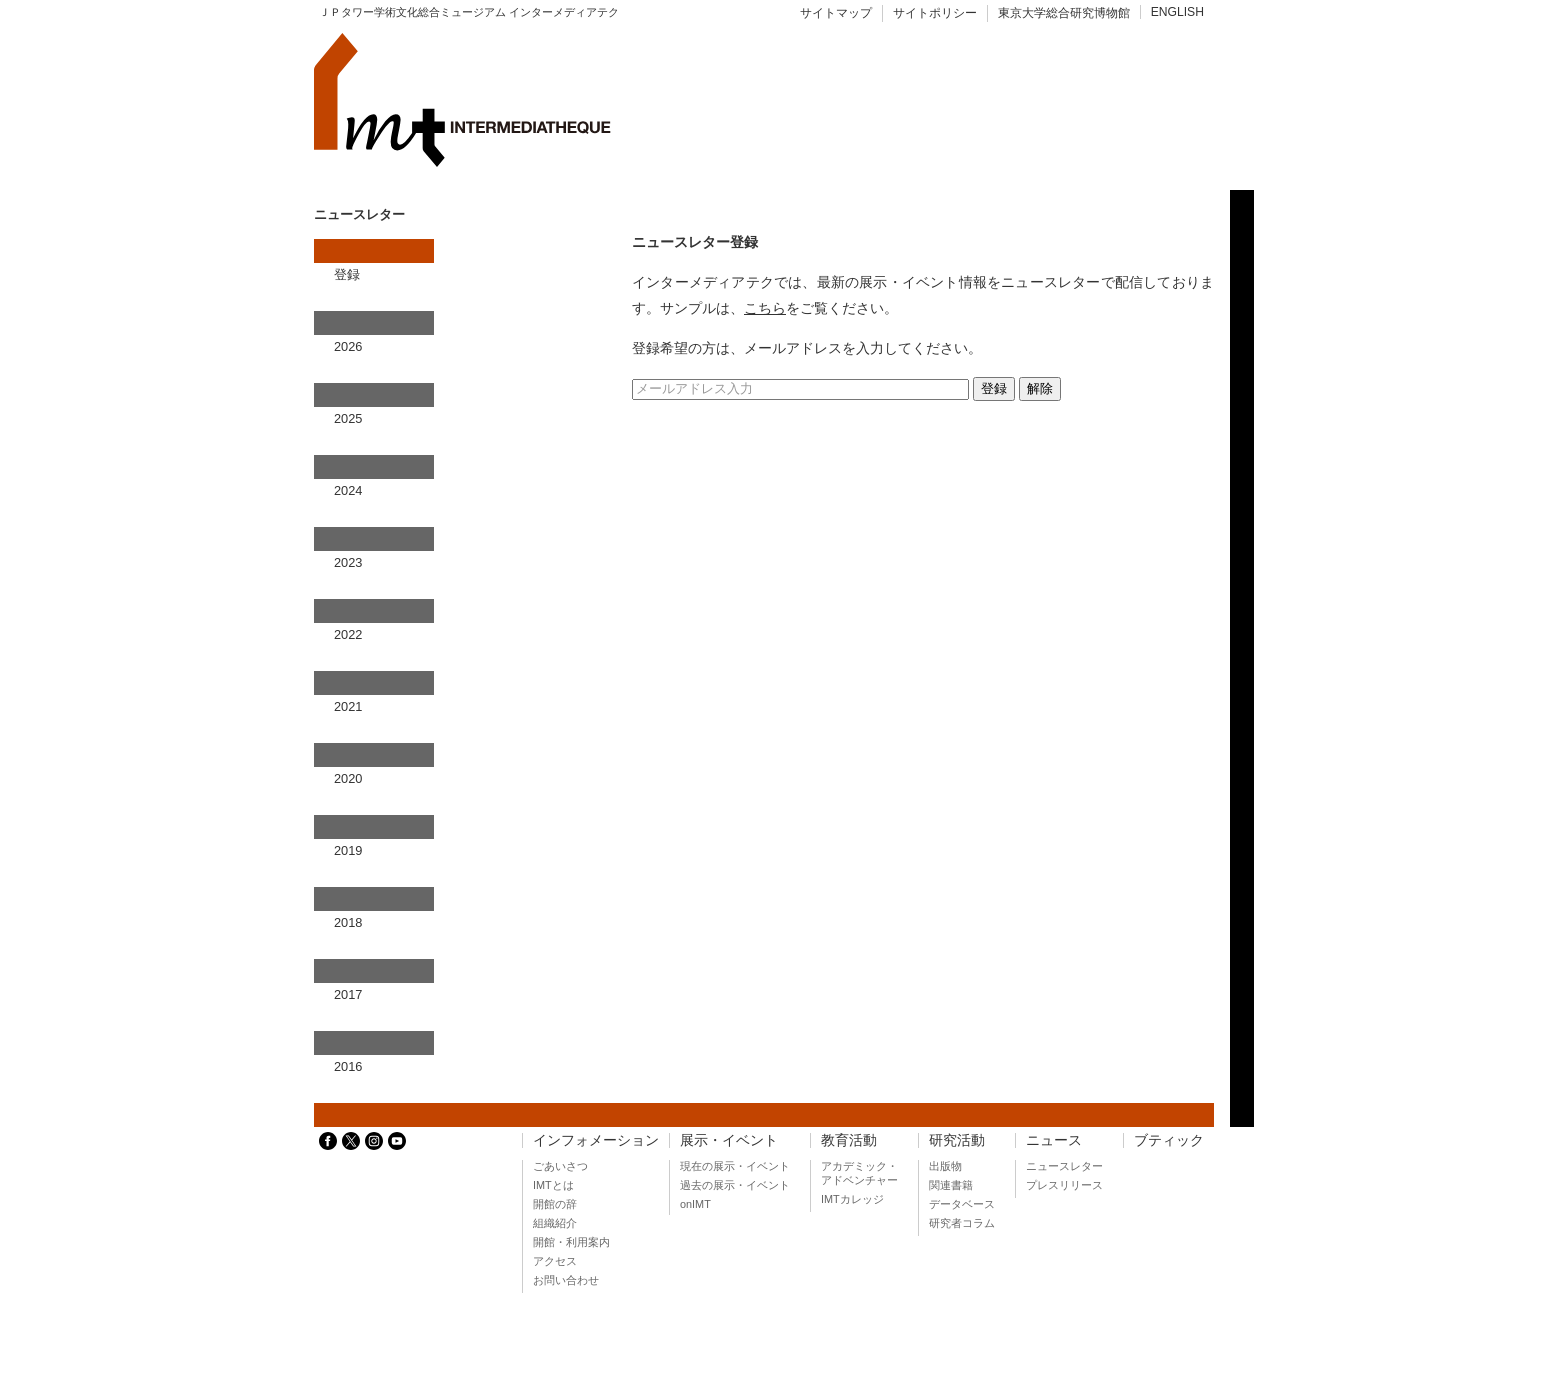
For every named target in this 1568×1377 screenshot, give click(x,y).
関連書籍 (951, 1185)
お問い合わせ (566, 1280)
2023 (348, 562)
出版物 (945, 1166)
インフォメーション (596, 1140)
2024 (348, 490)
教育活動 (849, 1140)
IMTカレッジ (852, 1199)
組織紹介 (555, 1223)
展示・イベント (729, 1140)
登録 (347, 274)
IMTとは (553, 1185)
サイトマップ (836, 13)
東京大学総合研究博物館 (1064, 13)
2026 (348, 346)
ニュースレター (1064, 1166)
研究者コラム (962, 1223)
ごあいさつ (560, 1166)
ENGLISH (1177, 12)
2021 (348, 706)
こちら (765, 308)
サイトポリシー (935, 13)
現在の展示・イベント (735, 1166)
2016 (348, 1066)
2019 (348, 850)
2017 (348, 994)
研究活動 (957, 1140)
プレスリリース (1064, 1185)
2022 (348, 634)
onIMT (695, 1204)
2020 (348, 778)
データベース (962, 1204)
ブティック (1169, 1140)
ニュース (1054, 1140)
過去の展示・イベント (735, 1185)
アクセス (555, 1261)
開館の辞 (555, 1204)
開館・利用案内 (571, 1242)
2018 (348, 922)
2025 (348, 418)
